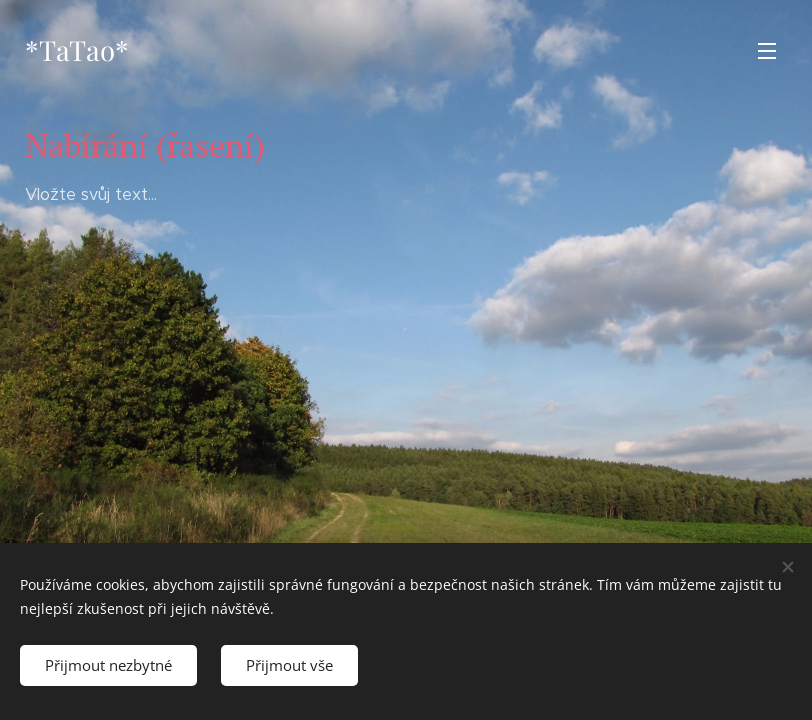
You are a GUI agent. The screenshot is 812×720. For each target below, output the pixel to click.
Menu (767, 51)
